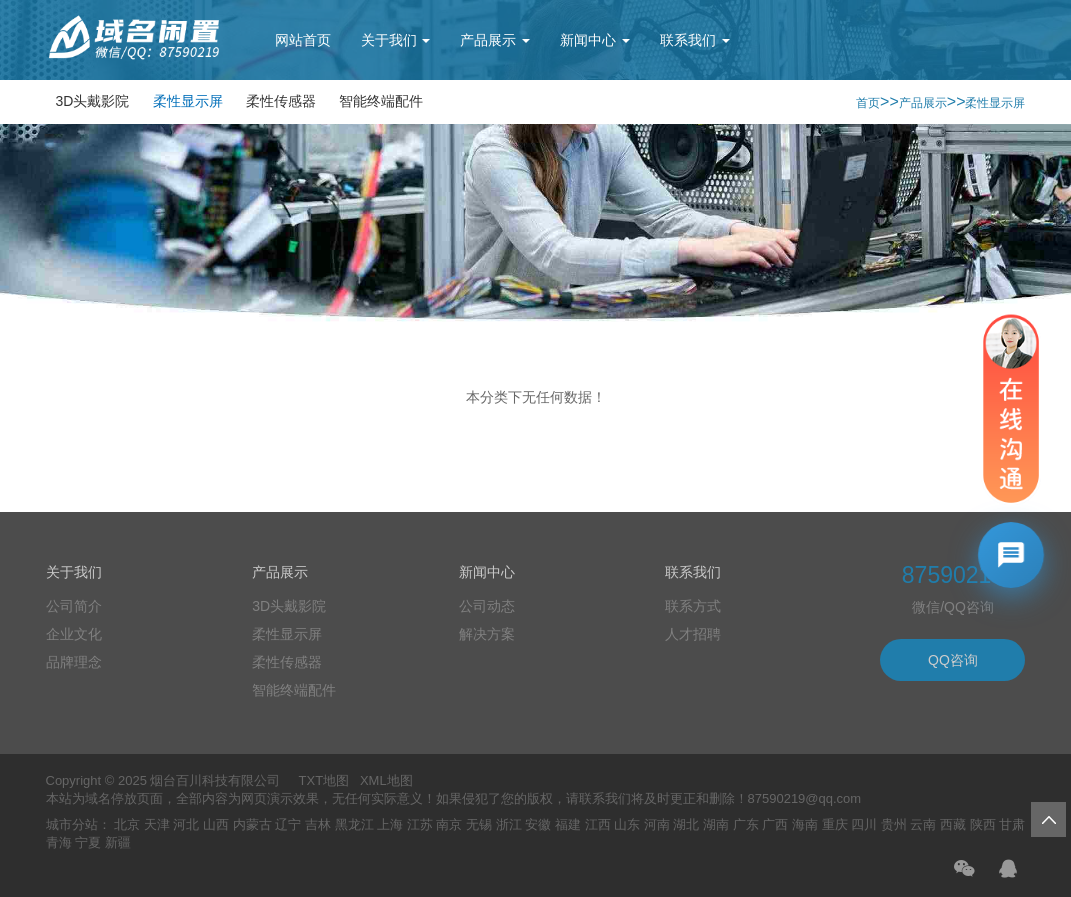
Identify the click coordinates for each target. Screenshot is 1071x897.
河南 (657, 824)
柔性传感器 (281, 101)
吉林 (318, 824)
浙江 (509, 824)
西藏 (953, 824)
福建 (568, 824)
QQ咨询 (953, 660)
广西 (775, 824)
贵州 (894, 824)
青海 (59, 842)
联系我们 (695, 40)
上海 (390, 824)
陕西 (983, 824)
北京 (127, 824)
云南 (923, 824)
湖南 (716, 824)
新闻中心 (595, 40)
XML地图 (386, 780)
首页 (868, 103)
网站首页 (303, 40)
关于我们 (396, 40)
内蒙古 (252, 824)
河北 (186, 824)
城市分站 (72, 824)
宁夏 (88, 842)
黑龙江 (354, 824)
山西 (216, 824)
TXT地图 (324, 780)
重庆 (835, 824)
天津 (157, 824)
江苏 (420, 824)
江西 (598, 824)
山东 (627, 824)
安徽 (538, 824)
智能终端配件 (381, 101)
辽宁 (288, 824)
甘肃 (1012, 824)
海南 (805, 824)
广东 (746, 824)
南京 (449, 824)
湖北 (686, 824)
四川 (864, 824)
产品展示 (495, 40)
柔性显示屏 (188, 101)
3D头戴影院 (93, 101)
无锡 (479, 824)
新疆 (118, 842)
